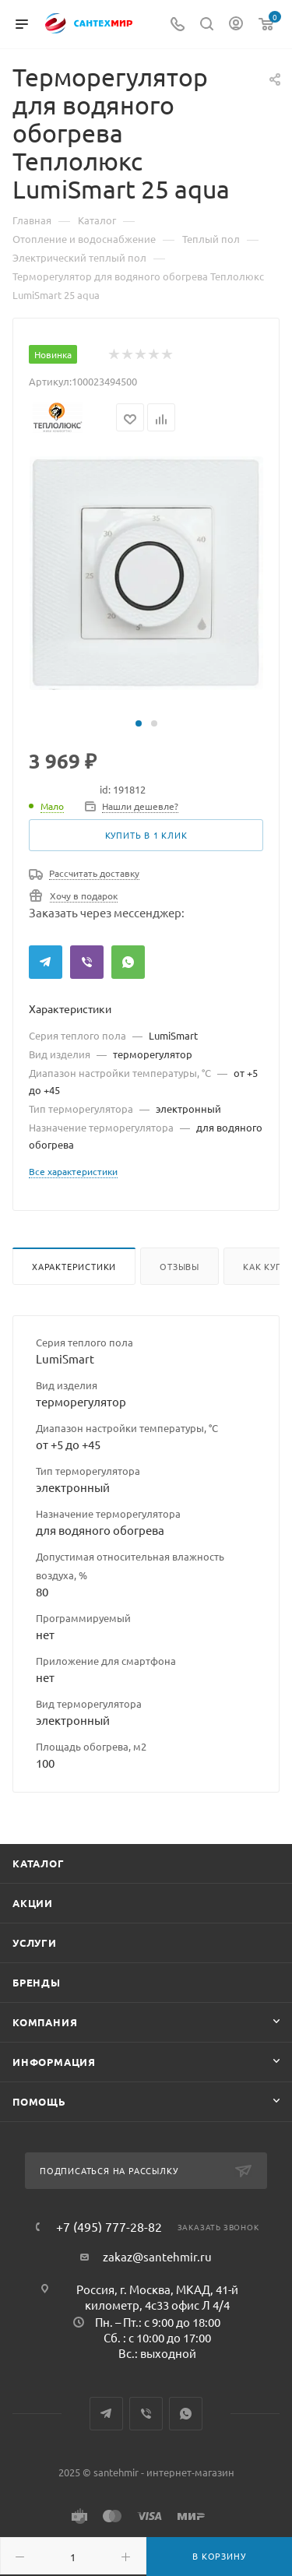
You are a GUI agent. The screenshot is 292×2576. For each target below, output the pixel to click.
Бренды (36, 1982)
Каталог (38, 1863)
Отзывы (179, 1266)
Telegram (45, 962)
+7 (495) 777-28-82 (109, 2226)
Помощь (39, 2101)
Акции (32, 1902)
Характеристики (74, 1266)
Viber (87, 962)
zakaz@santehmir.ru (157, 2256)
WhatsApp (128, 962)
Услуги (34, 1942)
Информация (54, 2061)
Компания (44, 2022)
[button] (138, 723)
